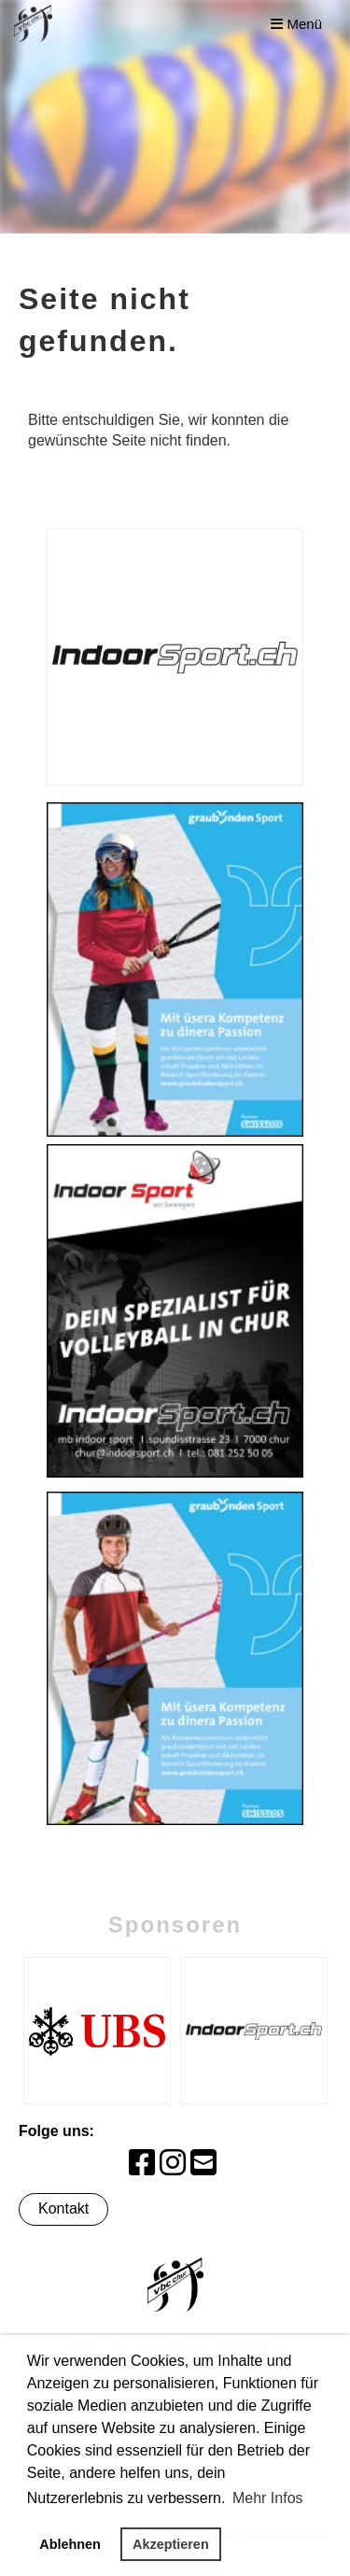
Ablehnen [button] (70, 2544)
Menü (296, 24)
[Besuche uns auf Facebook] (142, 2163)
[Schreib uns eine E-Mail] (203, 2163)
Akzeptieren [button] (171, 2544)
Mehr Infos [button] (267, 2498)
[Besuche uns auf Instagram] (173, 2163)
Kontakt (63, 2208)
